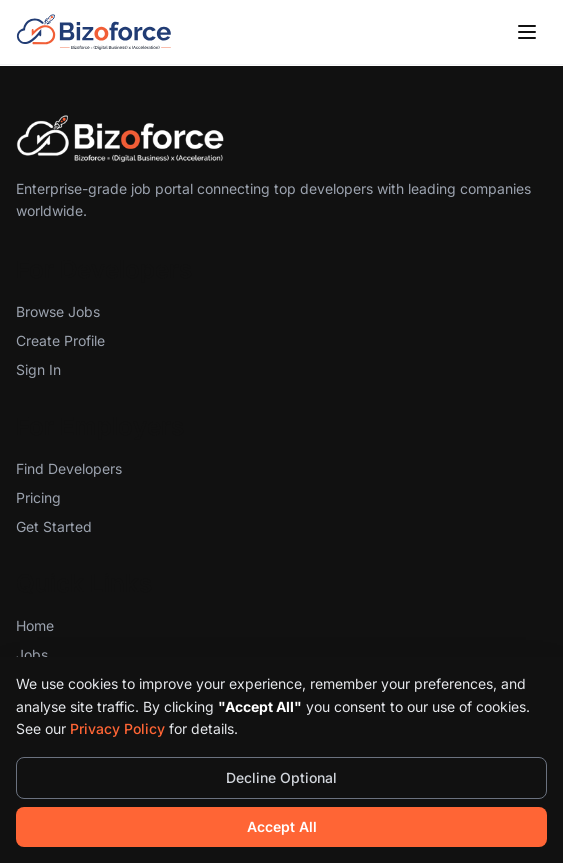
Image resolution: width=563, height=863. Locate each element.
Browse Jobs (58, 311)
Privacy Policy (117, 728)
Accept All (282, 826)
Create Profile (60, 340)
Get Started (54, 526)
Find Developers (69, 468)
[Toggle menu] (527, 32)
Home (35, 625)
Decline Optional (281, 777)
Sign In (38, 369)
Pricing (38, 497)
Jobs (32, 654)
